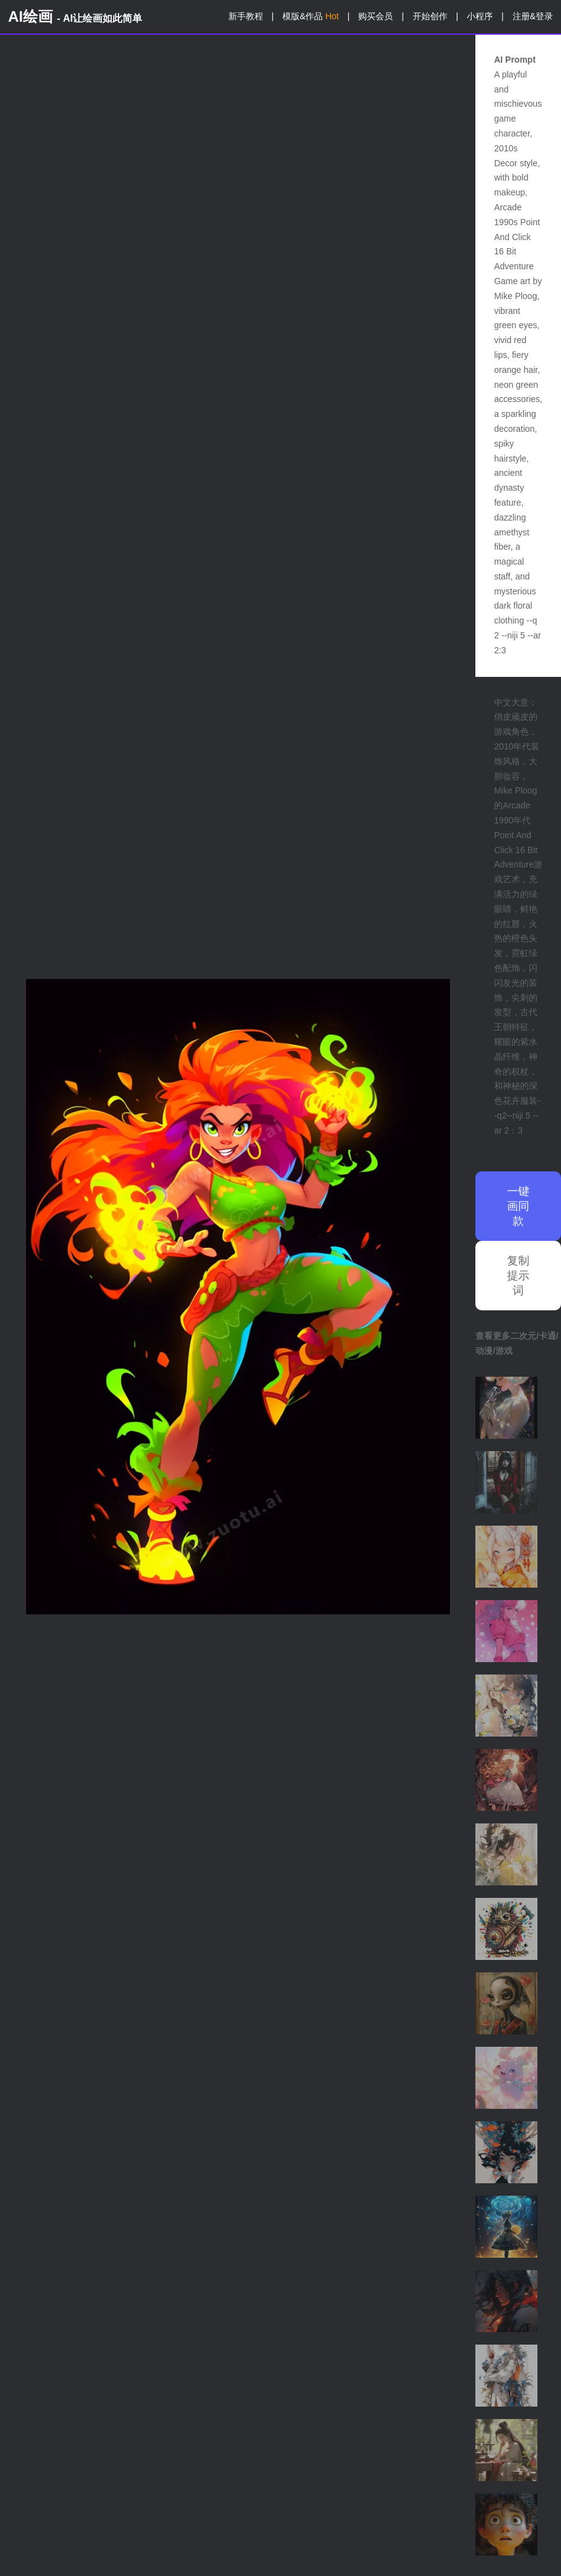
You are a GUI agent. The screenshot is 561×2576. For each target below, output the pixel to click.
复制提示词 (518, 1275)
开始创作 (430, 16)
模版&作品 (310, 16)
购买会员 (375, 16)
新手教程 (245, 16)
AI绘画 (75, 16)
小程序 (480, 16)
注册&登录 (533, 16)
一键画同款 (518, 1206)
